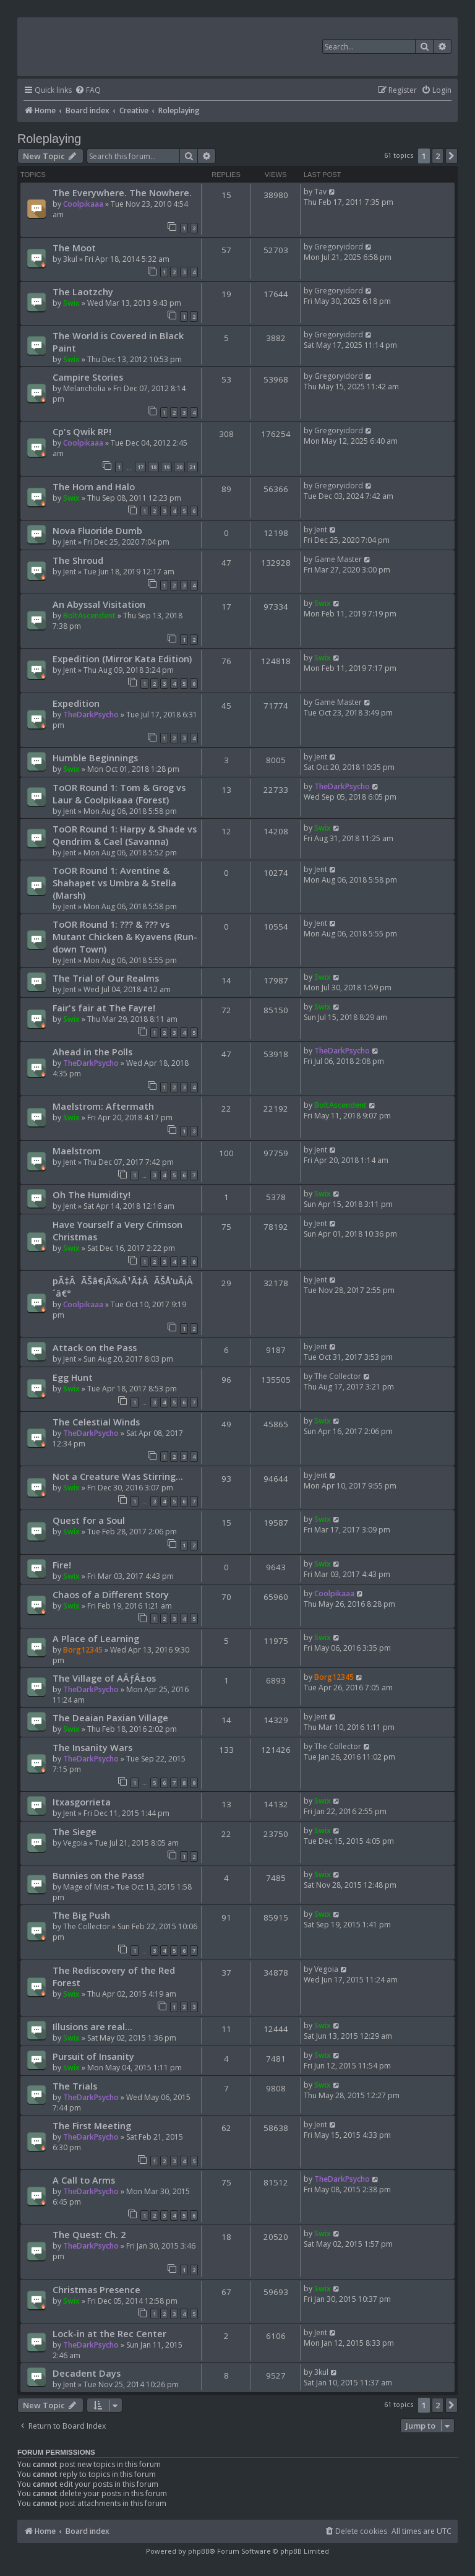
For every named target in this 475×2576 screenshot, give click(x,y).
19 (166, 467)
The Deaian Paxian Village (110, 1717)
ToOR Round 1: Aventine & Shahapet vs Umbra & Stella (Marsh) (114, 882)
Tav (320, 191)
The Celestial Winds (96, 1422)
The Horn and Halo (94, 486)
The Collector (337, 1376)
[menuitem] (88, 90)
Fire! (62, 1564)
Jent (69, 542)
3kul (70, 259)
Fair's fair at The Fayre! (104, 1007)
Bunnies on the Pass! (98, 1875)
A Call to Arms (84, 2180)
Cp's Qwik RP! (82, 431)
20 (179, 467)
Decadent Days (87, 2373)
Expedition (76, 703)
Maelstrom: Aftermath (103, 1106)
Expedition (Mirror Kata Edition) (122, 658)
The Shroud (78, 560)
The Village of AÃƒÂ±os (104, 1678)
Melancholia (84, 388)
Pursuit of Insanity (93, 2056)
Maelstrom (77, 1150)
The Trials (75, 2086)
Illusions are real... (92, 2026)
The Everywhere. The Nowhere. (122, 192)
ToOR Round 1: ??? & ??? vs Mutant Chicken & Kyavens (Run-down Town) (125, 936)
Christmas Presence (96, 2289)
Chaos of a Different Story (111, 1594)
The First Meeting (92, 2125)
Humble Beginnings (95, 757)
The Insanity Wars (92, 1747)
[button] (451, 156)
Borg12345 (83, 1650)
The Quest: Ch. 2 (89, 2234)
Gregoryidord (338, 246)
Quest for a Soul (89, 1520)
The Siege (74, 1831)
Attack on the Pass (95, 1347)
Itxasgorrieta (82, 1802)
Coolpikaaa (83, 204)
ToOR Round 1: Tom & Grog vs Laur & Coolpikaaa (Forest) (119, 793)
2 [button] (437, 156)
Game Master (338, 559)
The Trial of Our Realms (106, 978)
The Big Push (81, 1915)
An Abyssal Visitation (99, 604)
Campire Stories (88, 377)
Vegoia (75, 1843)
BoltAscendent (89, 615)
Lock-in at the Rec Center (109, 2333)
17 (140, 467)
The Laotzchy (83, 291)
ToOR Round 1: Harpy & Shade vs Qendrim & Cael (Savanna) (125, 835)
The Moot (74, 247)
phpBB (199, 2551)
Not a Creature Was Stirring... (118, 1476)
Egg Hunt (73, 1377)
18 (153, 467)
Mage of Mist (86, 1887)
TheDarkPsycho (91, 714)
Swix (71, 303)
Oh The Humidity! (92, 1194)
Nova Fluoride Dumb (97, 530)
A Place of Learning (96, 1638)
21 (192, 467)
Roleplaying (49, 138)
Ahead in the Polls (92, 1051)
